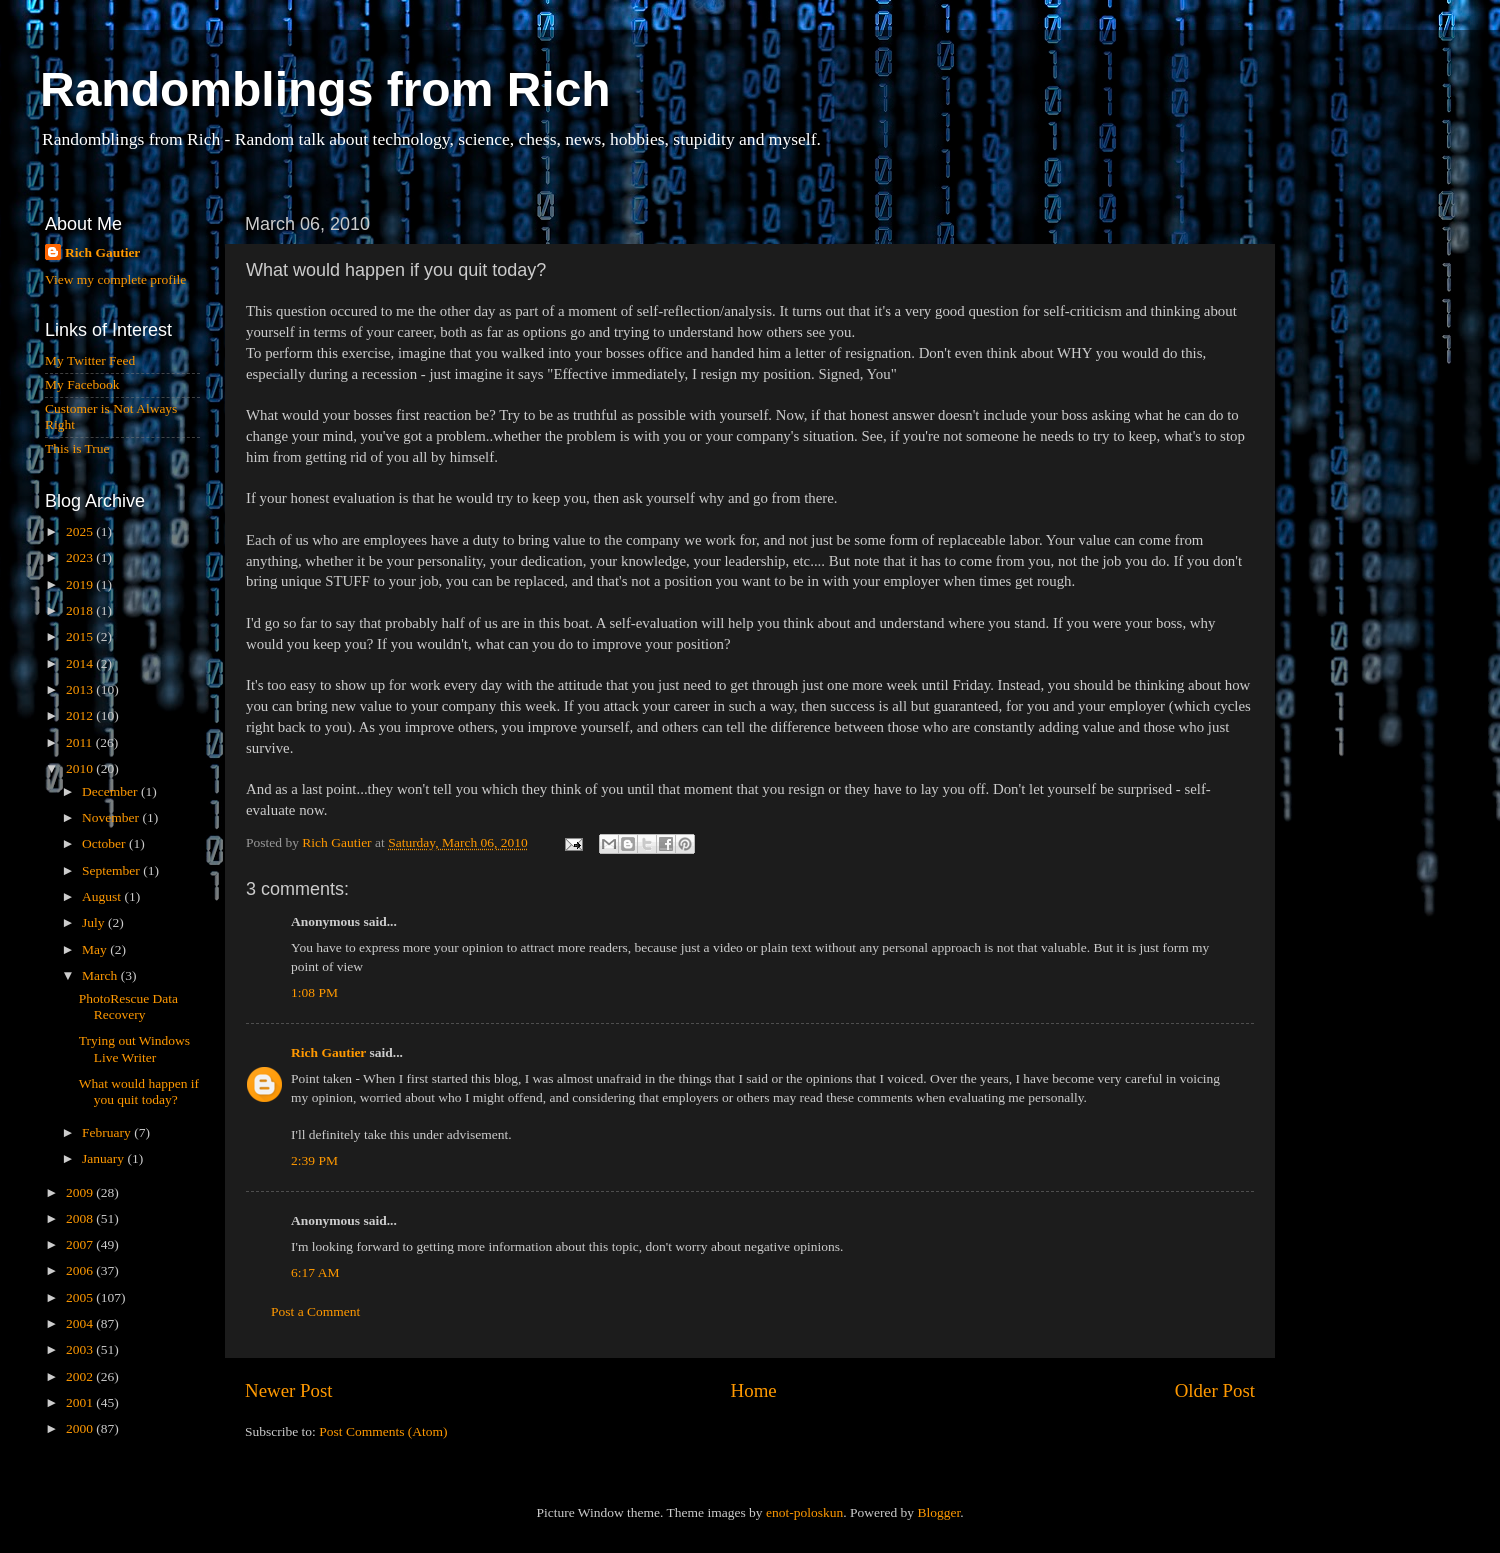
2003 (81, 1349)
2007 (81, 1244)
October (105, 843)
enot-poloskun (804, 1512)
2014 (81, 663)
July (95, 922)
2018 (81, 610)
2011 (81, 742)
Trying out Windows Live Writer (134, 1048)
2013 (81, 689)
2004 (81, 1323)
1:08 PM (314, 992)
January (104, 1158)
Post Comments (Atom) (383, 1431)
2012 (81, 715)
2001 (81, 1402)
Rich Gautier (328, 1052)
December (111, 791)
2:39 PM (314, 1160)
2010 (81, 768)
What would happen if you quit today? (139, 1091)
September (112, 870)
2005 (81, 1297)
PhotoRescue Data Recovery (128, 1006)
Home (754, 1390)
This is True (77, 448)
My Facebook (82, 384)
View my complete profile (115, 279)
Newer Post (289, 1390)
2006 (81, 1270)
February (108, 1132)
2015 (81, 636)
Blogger (938, 1512)
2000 (81, 1428)
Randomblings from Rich (325, 89)
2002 (81, 1376)
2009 (81, 1192)
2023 (81, 557)
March (101, 975)
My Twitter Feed (90, 360)
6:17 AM (315, 1272)
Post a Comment (315, 1311)
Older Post (1215, 1390)
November (112, 817)
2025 (81, 531)
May (96, 949)
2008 (81, 1218)
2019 (81, 584)
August (103, 896)
